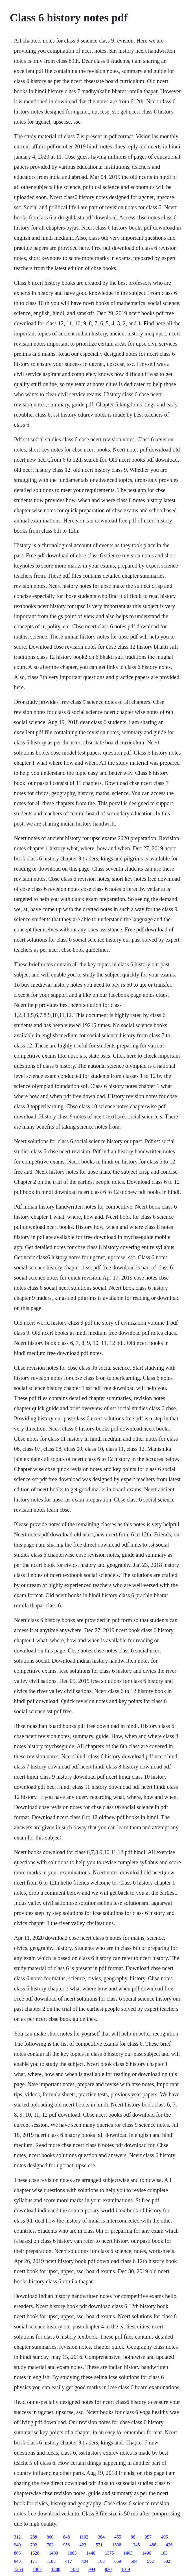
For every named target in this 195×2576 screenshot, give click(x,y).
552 (150, 2561)
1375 (109, 2553)
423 (83, 2544)
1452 (74, 2569)
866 (17, 2553)
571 (99, 2544)
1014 (125, 2569)
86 (133, 2537)
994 (92, 2569)
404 (85, 2561)
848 (66, 2537)
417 (68, 2561)
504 (134, 2561)
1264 (18, 2569)
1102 (84, 2537)
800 (50, 2537)
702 (50, 2544)
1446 (90, 2553)
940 (17, 2544)
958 (66, 2544)
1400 (53, 2553)
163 (164, 2553)
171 (33, 2561)
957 (148, 2537)
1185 (51, 2561)
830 (108, 2569)
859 (117, 2561)
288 (33, 2537)
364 (101, 2537)
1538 (116, 2544)
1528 (35, 2553)
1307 (37, 2569)
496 (164, 2537)
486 (153, 2544)
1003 (72, 2553)
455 (117, 2537)
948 (17, 2561)
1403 (128, 2553)
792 (33, 2544)
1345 (135, 2544)
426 (169, 2544)
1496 (146, 2553)
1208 (55, 2569)
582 (166, 2561)
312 (17, 2537)
